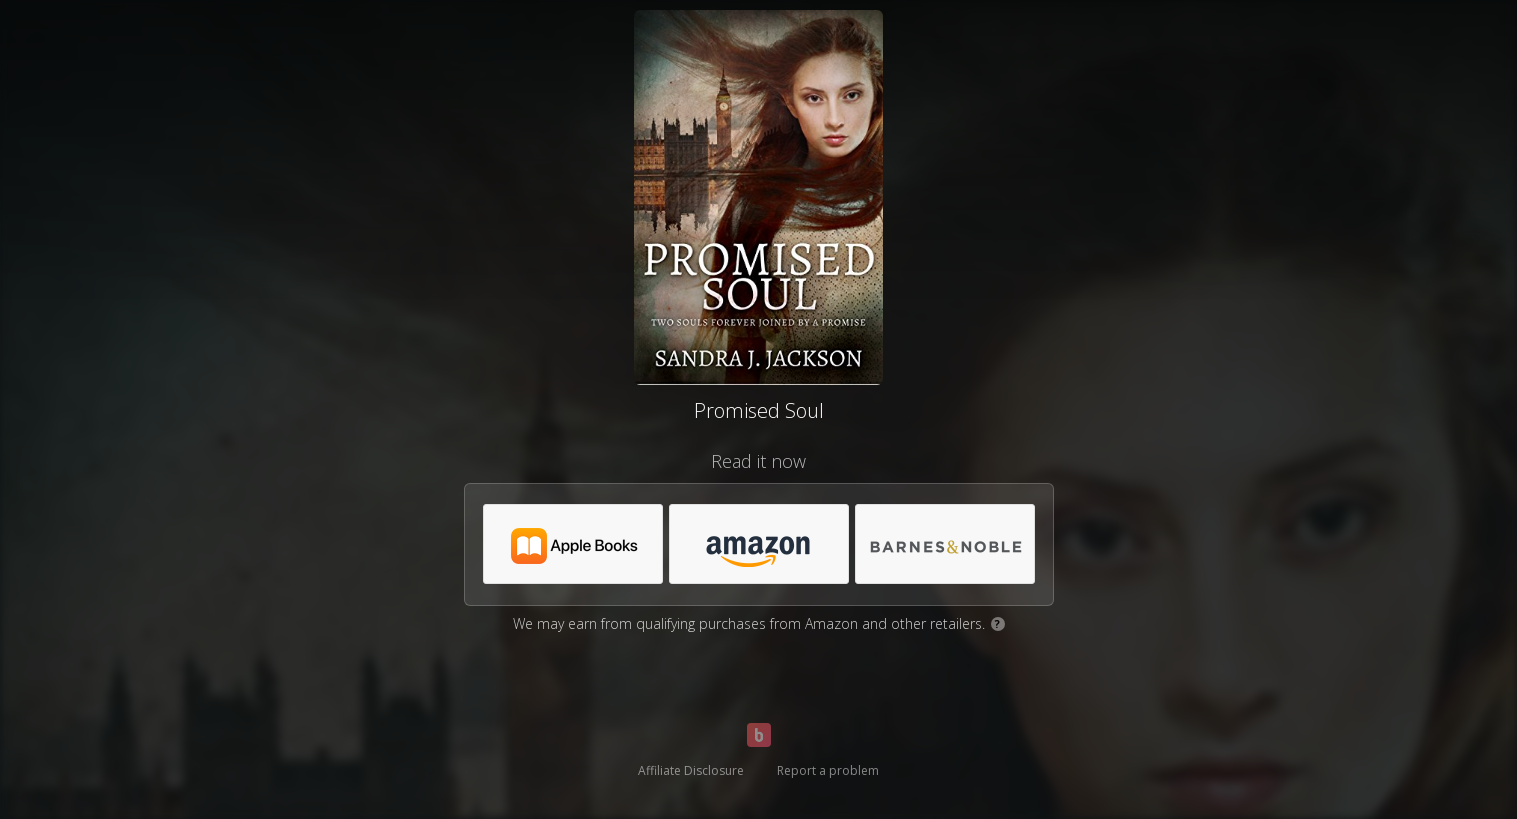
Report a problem (828, 770)
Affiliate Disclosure (691, 770)
